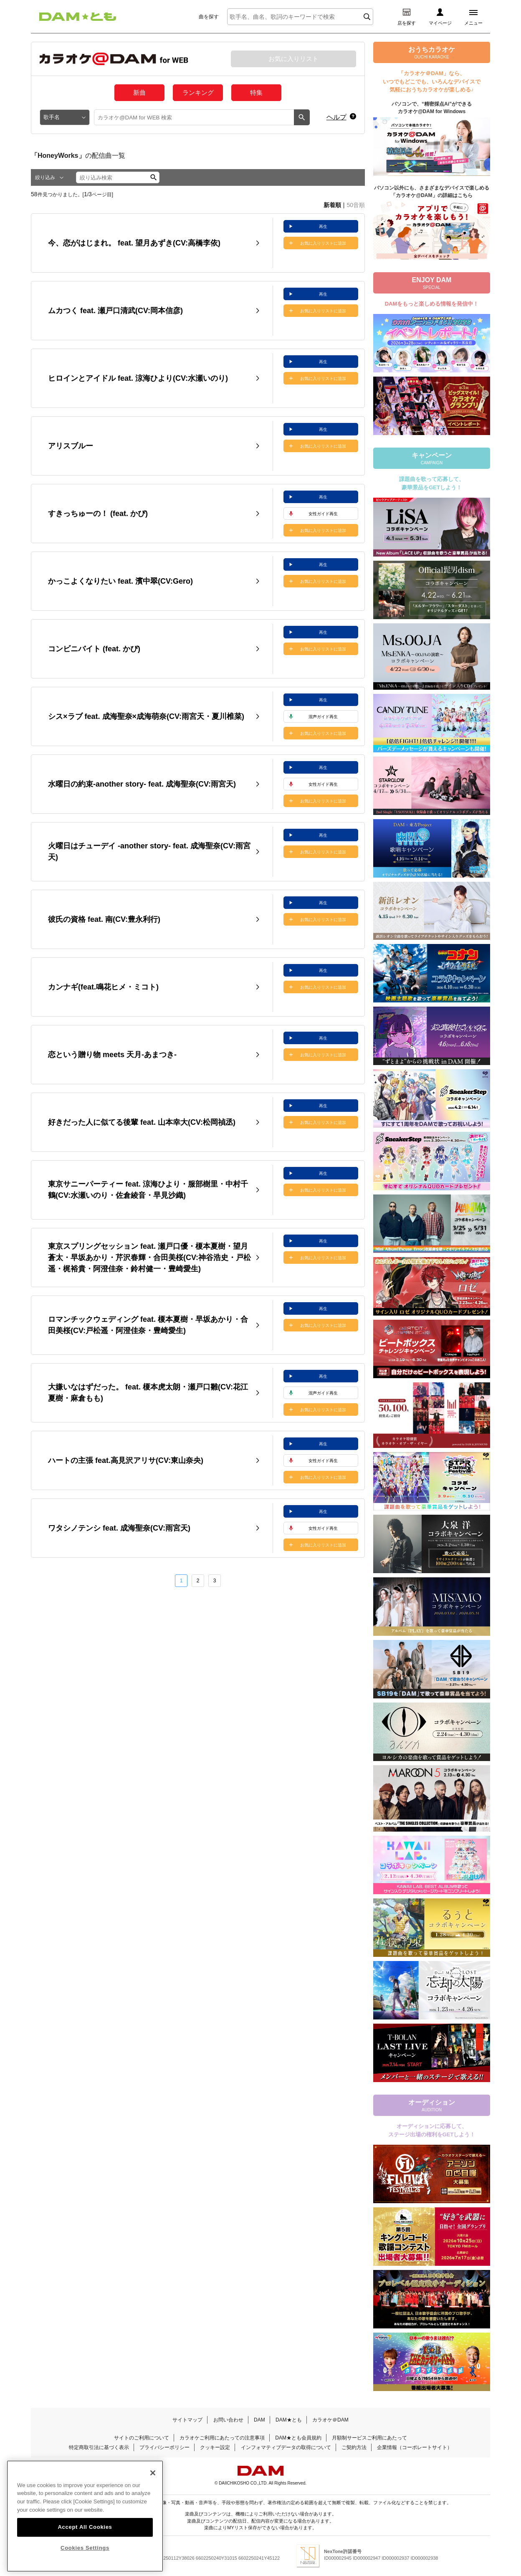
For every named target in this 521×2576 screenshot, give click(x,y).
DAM (259, 2420)
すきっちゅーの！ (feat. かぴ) (98, 513)
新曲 (139, 92)
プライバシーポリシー (164, 2447)
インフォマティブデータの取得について (286, 2447)
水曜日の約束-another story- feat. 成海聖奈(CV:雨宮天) (142, 784)
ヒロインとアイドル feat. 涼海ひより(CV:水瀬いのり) (138, 378)
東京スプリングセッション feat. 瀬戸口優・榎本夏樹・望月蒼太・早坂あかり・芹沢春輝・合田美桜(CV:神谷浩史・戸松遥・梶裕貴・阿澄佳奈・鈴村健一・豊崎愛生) (149, 1257)
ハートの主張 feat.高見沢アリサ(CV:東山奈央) (125, 1460)
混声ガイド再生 (323, 716)
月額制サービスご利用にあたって (369, 2438)
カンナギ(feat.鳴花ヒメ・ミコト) (103, 987)
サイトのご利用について (141, 2438)
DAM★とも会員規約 (298, 2438)
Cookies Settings (85, 2550)
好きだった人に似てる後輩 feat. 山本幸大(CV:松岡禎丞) (141, 1122)
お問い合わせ (228, 2420)
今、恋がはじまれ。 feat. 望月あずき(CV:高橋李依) (134, 243)
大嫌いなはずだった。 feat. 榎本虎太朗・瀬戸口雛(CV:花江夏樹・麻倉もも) (148, 1392)
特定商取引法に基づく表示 (99, 2447)
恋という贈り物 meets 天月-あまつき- (112, 1054)
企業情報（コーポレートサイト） (414, 2447)
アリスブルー (70, 446)
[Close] (153, 2475)
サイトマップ (187, 2420)
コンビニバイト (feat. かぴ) (94, 649)
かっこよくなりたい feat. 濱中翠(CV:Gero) (120, 581)
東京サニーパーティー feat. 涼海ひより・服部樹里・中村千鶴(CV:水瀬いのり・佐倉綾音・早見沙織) (148, 1189)
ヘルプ (336, 117)
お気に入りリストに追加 (323, 243)
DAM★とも (289, 2420)
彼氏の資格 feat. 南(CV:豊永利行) (104, 919)
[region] (85, 2518)
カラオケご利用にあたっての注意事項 (222, 2438)
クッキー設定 (215, 2447)
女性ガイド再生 (323, 513)
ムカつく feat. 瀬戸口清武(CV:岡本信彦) (115, 310)
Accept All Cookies (85, 2529)
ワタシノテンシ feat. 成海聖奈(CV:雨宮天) (119, 1528)
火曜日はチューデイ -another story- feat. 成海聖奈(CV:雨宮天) (149, 851)
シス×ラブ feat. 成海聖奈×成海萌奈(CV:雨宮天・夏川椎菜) (146, 716)
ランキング (198, 92)
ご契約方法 (354, 2447)
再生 (323, 226)
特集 (256, 92)
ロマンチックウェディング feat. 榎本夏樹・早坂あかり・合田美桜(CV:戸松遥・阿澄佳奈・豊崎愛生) (148, 1325)
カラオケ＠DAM (330, 2420)
